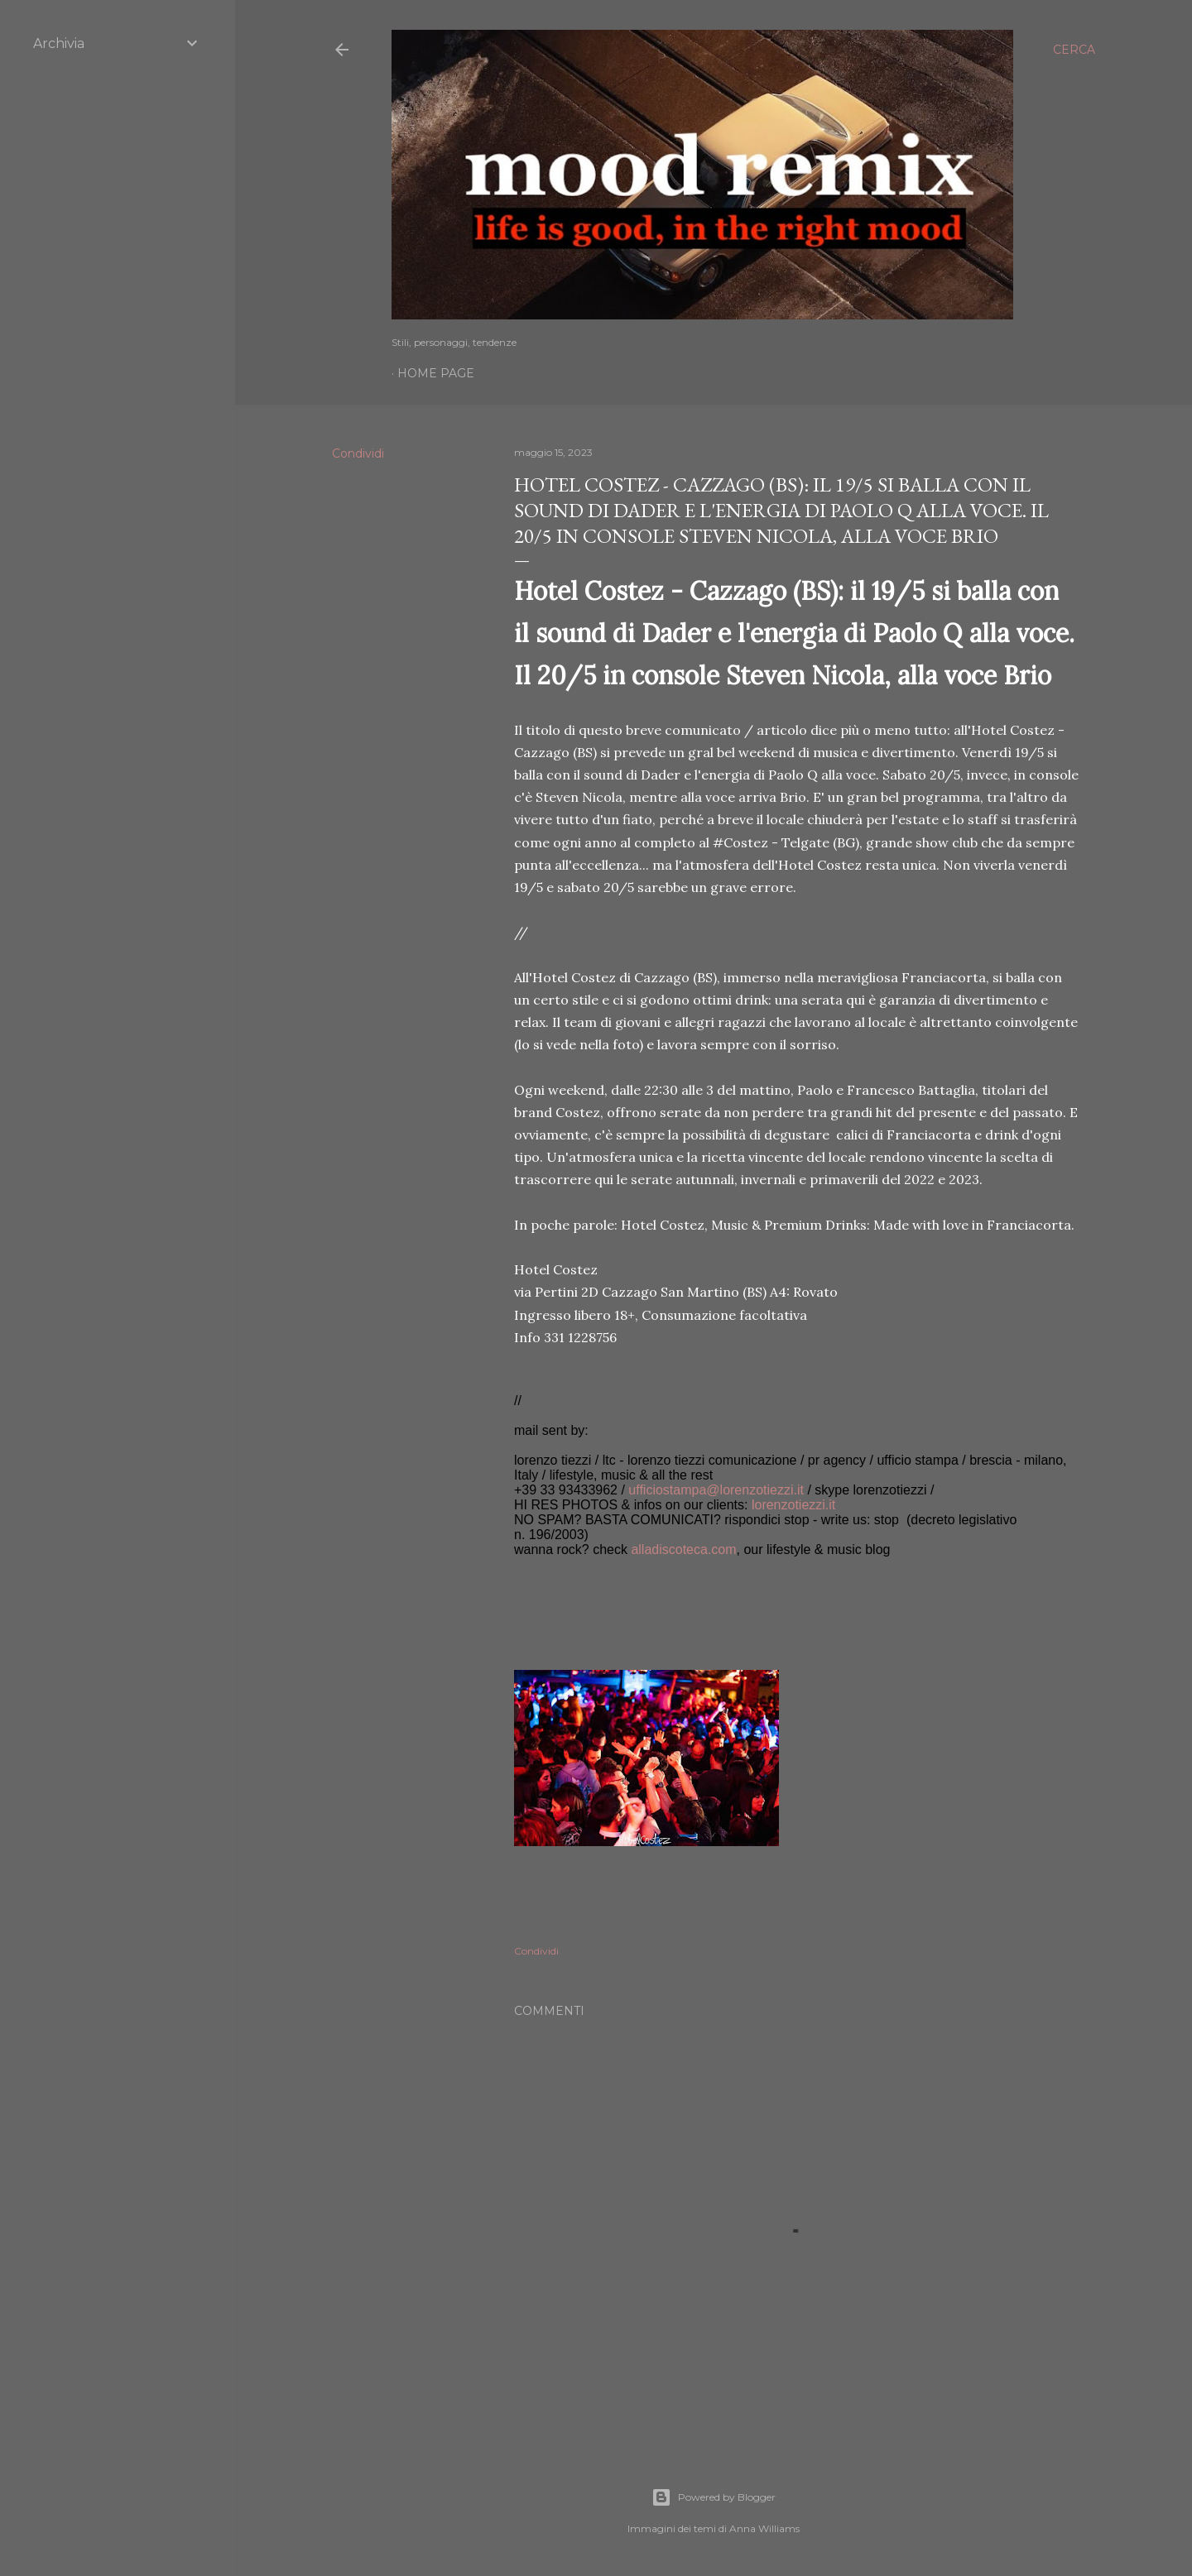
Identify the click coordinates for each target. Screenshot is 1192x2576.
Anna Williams (764, 2528)
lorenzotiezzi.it (793, 1505)
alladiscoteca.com (683, 1549)
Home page (435, 373)
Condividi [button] (358, 453)
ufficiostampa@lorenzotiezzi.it (716, 1490)
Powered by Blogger (713, 2497)
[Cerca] (1074, 50)
